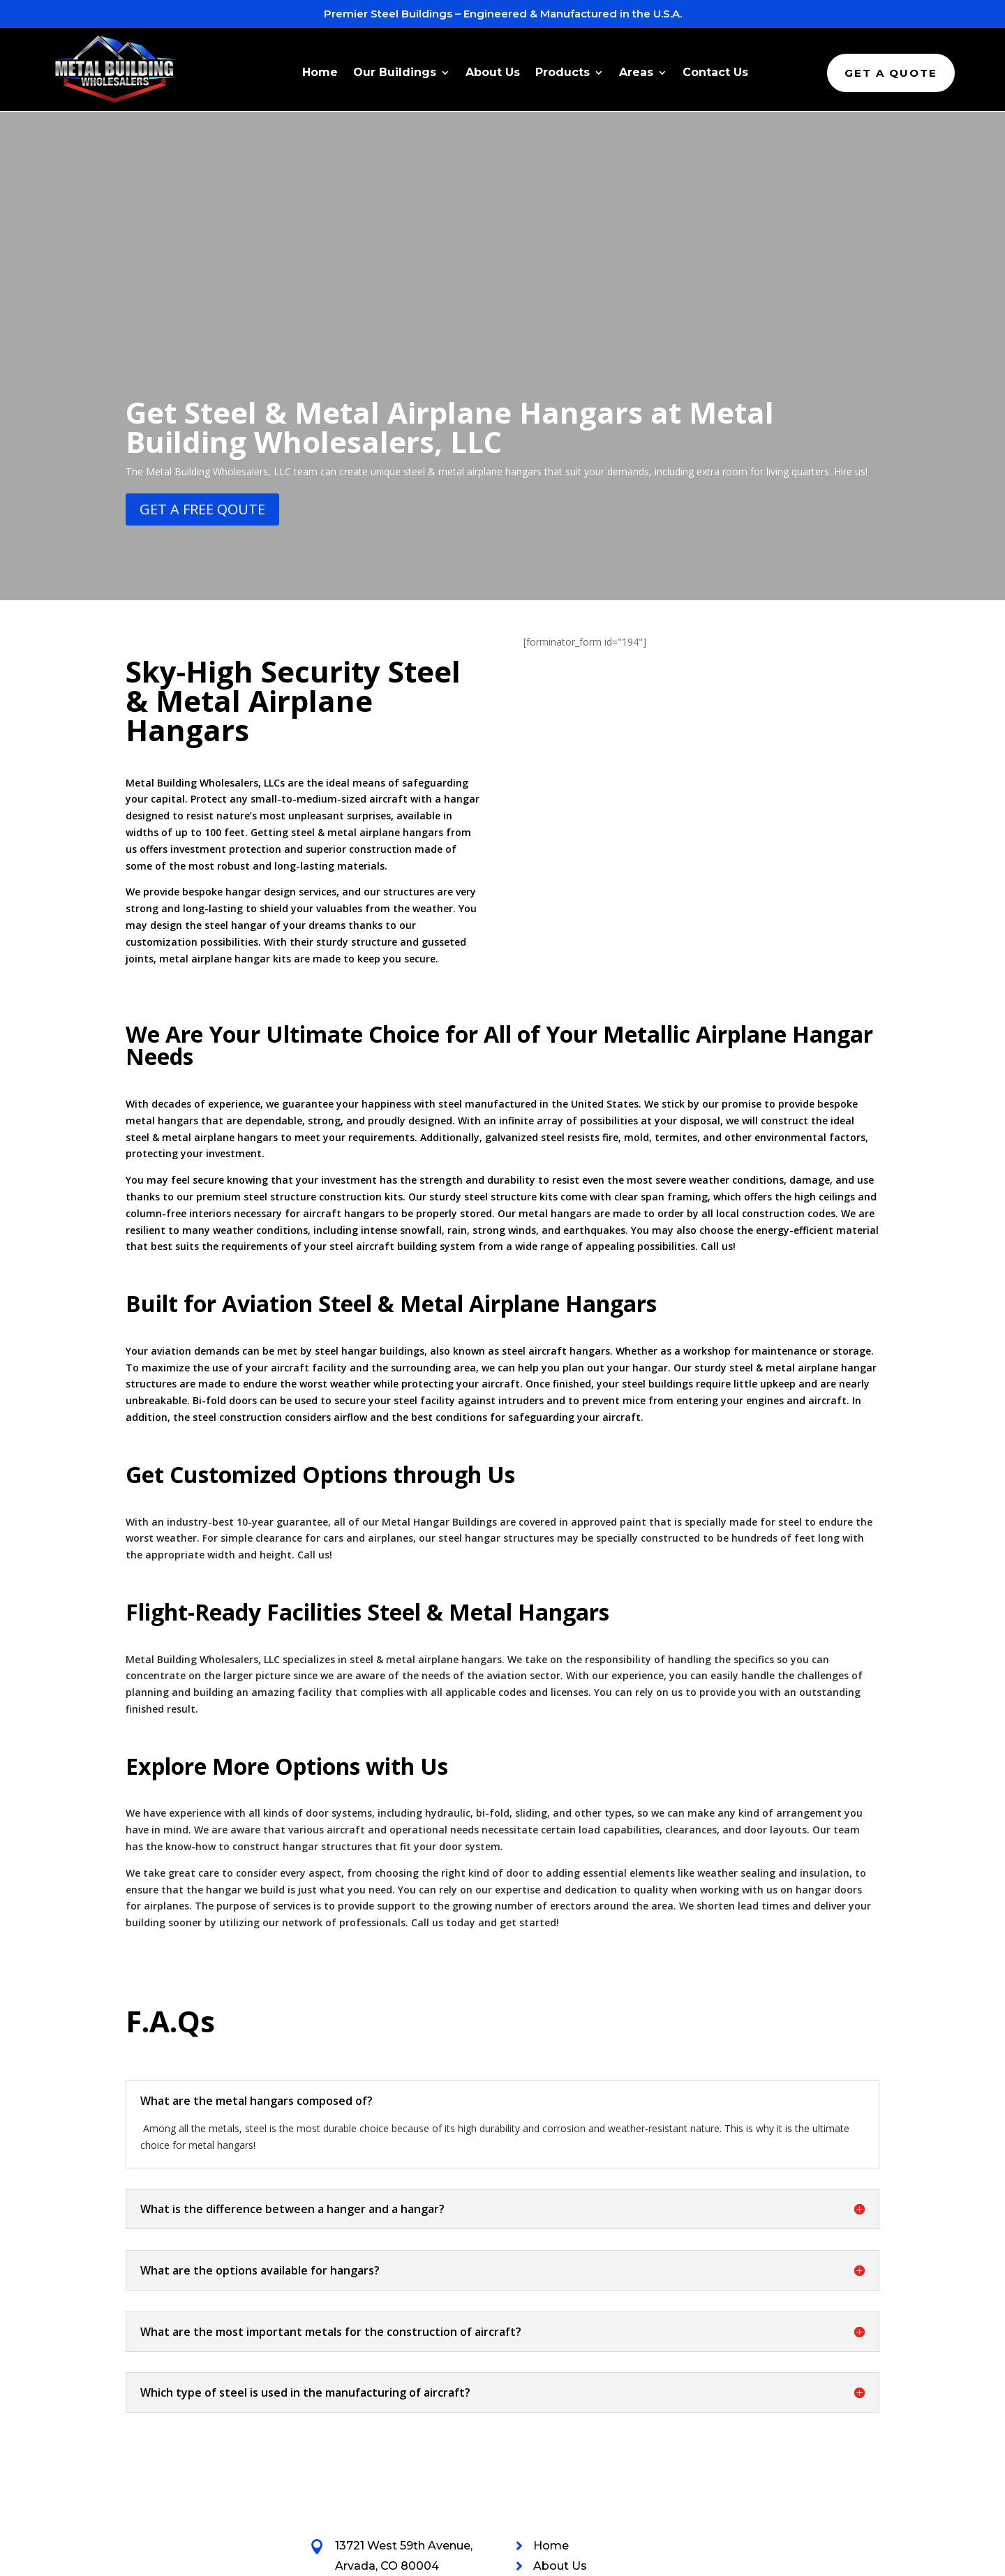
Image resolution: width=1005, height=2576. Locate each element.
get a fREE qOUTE (202, 292)
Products (562, 73)
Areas (636, 73)
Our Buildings (394, 73)
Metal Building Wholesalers (236, 2560)
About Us (493, 73)
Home (320, 73)
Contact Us (715, 73)
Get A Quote (890, 73)
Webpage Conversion (835, 2560)
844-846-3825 (376, 2368)
